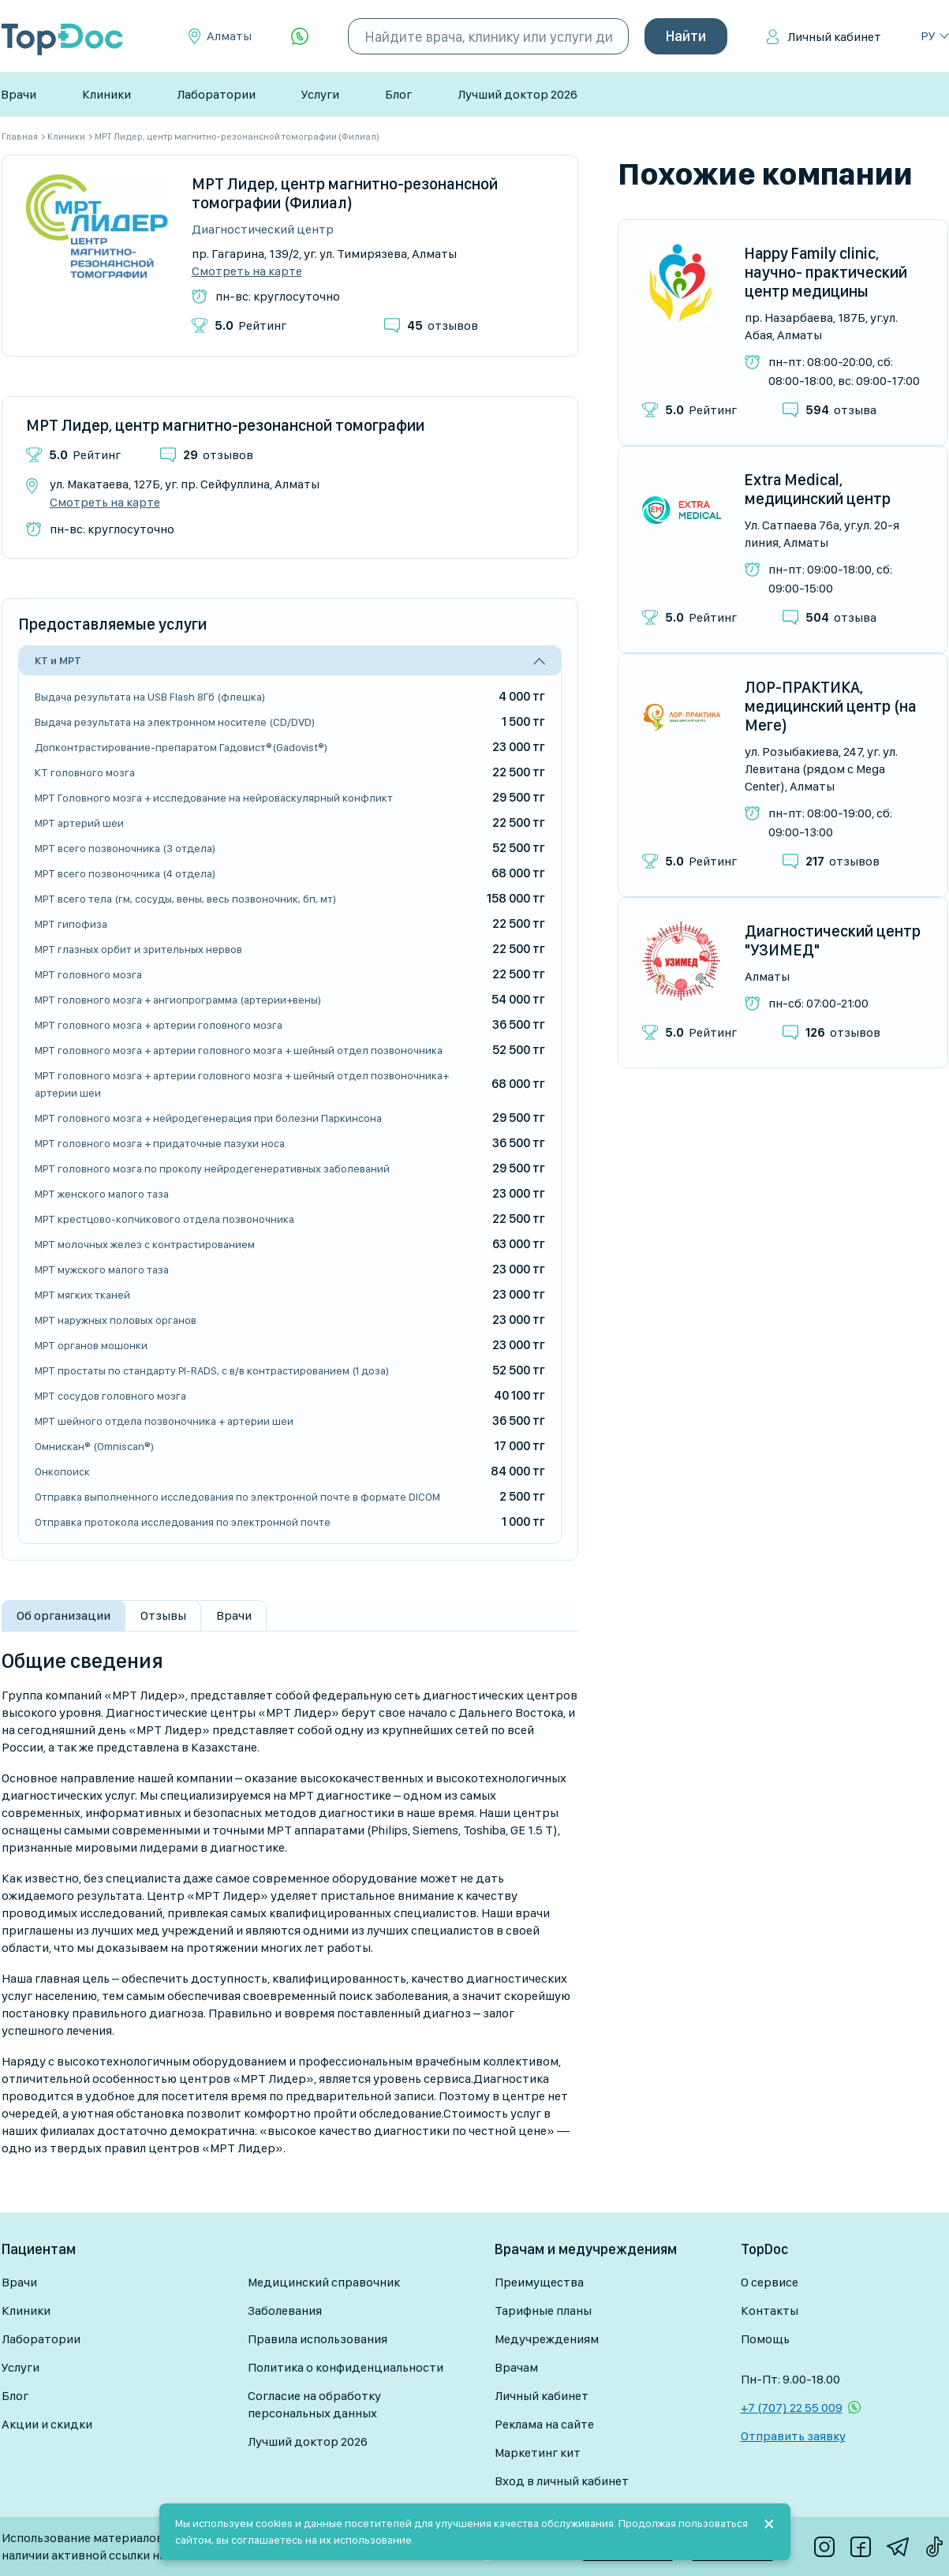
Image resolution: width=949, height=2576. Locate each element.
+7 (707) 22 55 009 (792, 2407)
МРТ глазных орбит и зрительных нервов (138, 949)
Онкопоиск (62, 1471)
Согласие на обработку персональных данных (314, 2404)
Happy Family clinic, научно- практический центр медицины (826, 272)
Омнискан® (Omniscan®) (94, 1446)
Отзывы (163, 1615)
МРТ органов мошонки (91, 1345)
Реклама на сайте (544, 2424)
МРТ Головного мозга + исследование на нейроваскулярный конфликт (214, 797)
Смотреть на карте (247, 271)
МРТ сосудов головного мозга (110, 1395)
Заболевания (285, 2310)
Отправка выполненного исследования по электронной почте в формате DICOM (237, 1496)
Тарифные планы (543, 2310)
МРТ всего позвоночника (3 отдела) (125, 848)
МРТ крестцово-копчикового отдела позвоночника (164, 1219)
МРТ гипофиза (71, 924)
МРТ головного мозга (88, 974)
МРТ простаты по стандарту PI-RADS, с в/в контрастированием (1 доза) (212, 1370)
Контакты (769, 2310)
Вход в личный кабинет (562, 2480)
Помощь (765, 2338)
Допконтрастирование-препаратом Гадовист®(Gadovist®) (181, 747)
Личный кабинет (834, 36)
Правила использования (317, 2338)
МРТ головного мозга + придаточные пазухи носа (160, 1143)
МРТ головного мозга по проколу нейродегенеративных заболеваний (212, 1168)
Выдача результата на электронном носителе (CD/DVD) (175, 722)
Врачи (18, 94)
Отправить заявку (793, 2435)
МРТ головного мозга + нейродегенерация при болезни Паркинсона (208, 1118)
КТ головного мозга (85, 772)
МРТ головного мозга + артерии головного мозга (158, 1025)
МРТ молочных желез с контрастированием (145, 1244)
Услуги (320, 94)
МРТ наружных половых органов (115, 1320)
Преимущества (539, 2282)
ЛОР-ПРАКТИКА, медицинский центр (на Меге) (831, 706)
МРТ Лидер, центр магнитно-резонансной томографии (225, 425)
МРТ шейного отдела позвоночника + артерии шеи (164, 1421)
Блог (398, 94)
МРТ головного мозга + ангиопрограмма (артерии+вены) (178, 999)
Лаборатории (216, 94)
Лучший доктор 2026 (517, 94)
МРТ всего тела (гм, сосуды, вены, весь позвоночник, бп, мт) (185, 898)
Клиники (106, 94)
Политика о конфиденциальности (345, 2367)
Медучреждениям (547, 2338)
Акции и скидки (47, 2424)
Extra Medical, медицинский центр (818, 489)
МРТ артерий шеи (79, 823)
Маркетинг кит (538, 2452)
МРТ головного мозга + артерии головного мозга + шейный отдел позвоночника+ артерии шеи (242, 1084)
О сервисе (769, 2282)
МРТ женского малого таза (102, 1193)
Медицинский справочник (324, 2282)
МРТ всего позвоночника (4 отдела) (125, 873)
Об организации (63, 1615)
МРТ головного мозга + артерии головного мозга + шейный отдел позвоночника (239, 1050)
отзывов (442, 325)
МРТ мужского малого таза (102, 1269)
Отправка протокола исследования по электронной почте (183, 1522)
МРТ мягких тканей (82, 1294)
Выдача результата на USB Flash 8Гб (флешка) (150, 696)
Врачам (516, 2367)
